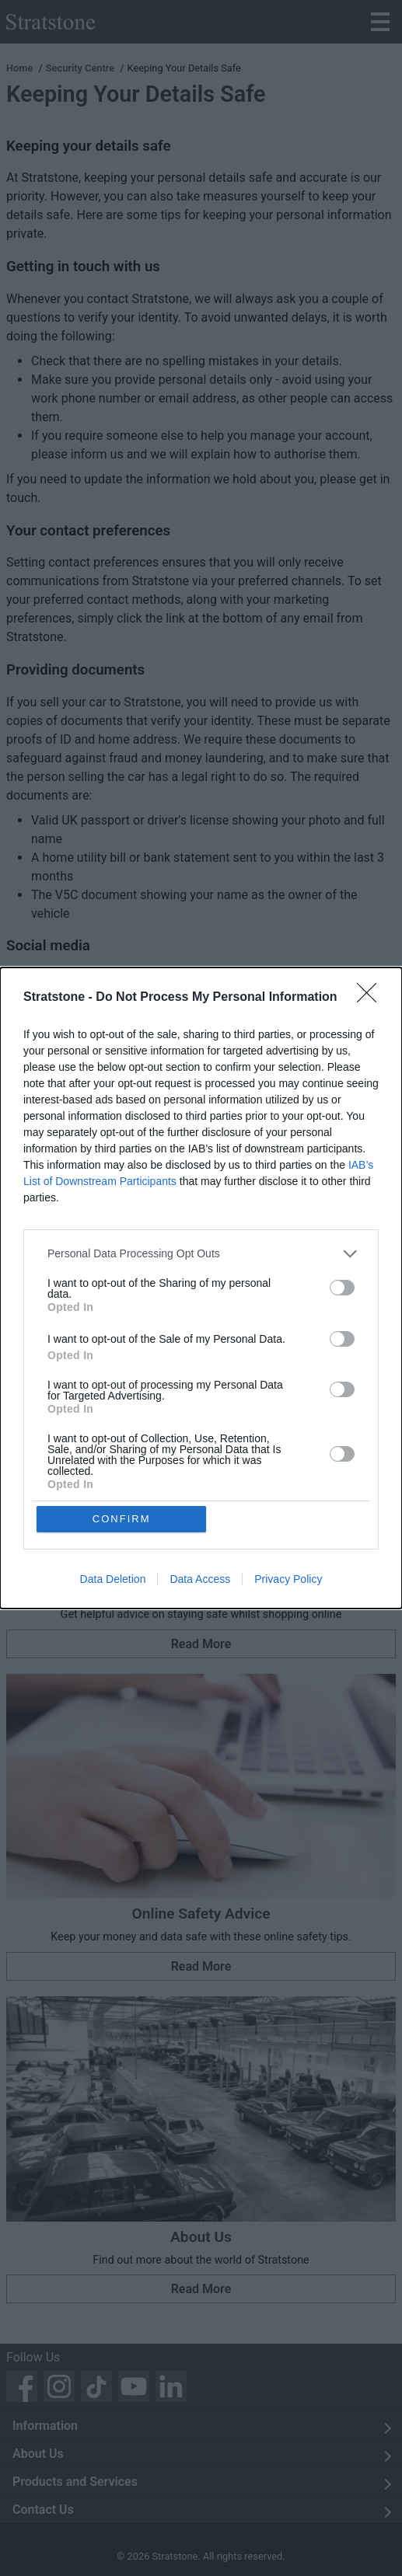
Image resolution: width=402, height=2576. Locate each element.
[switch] (342, 1287)
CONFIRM (122, 1519)
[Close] (371, 998)
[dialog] (201, 1288)
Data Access (200, 1580)
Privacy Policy (288, 1580)
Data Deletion (113, 1580)
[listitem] (201, 1254)
